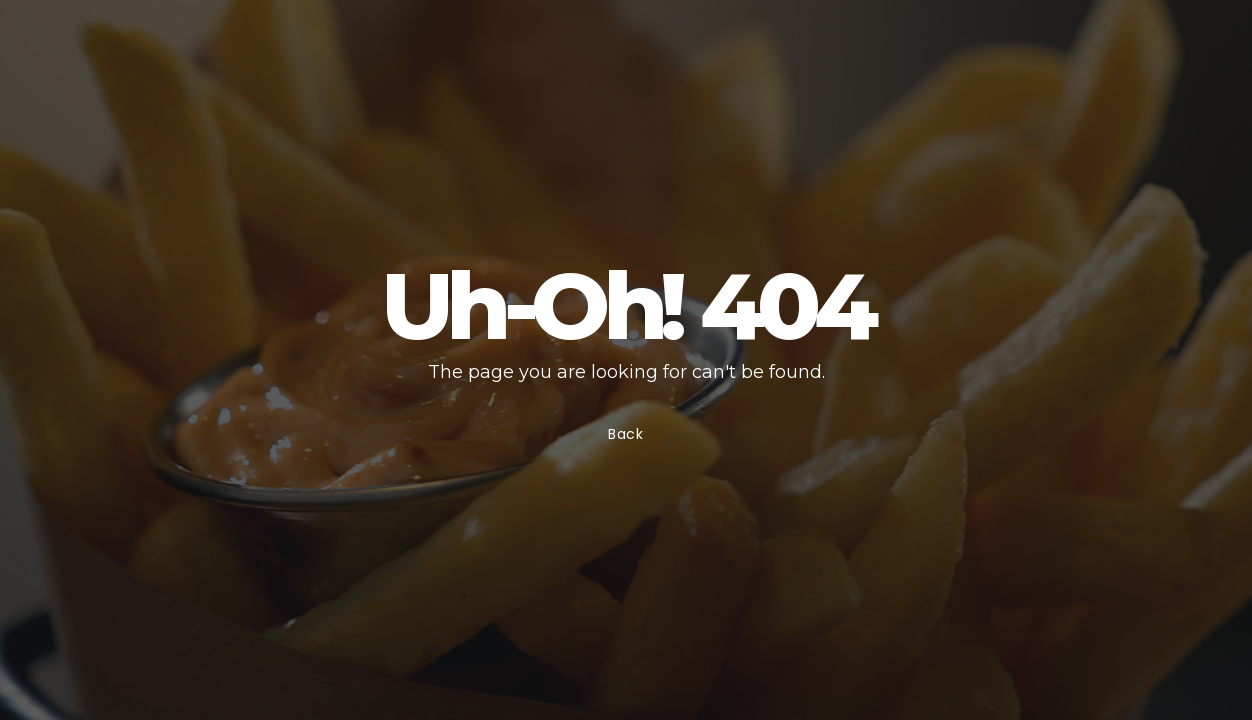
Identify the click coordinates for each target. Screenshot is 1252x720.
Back (626, 434)
